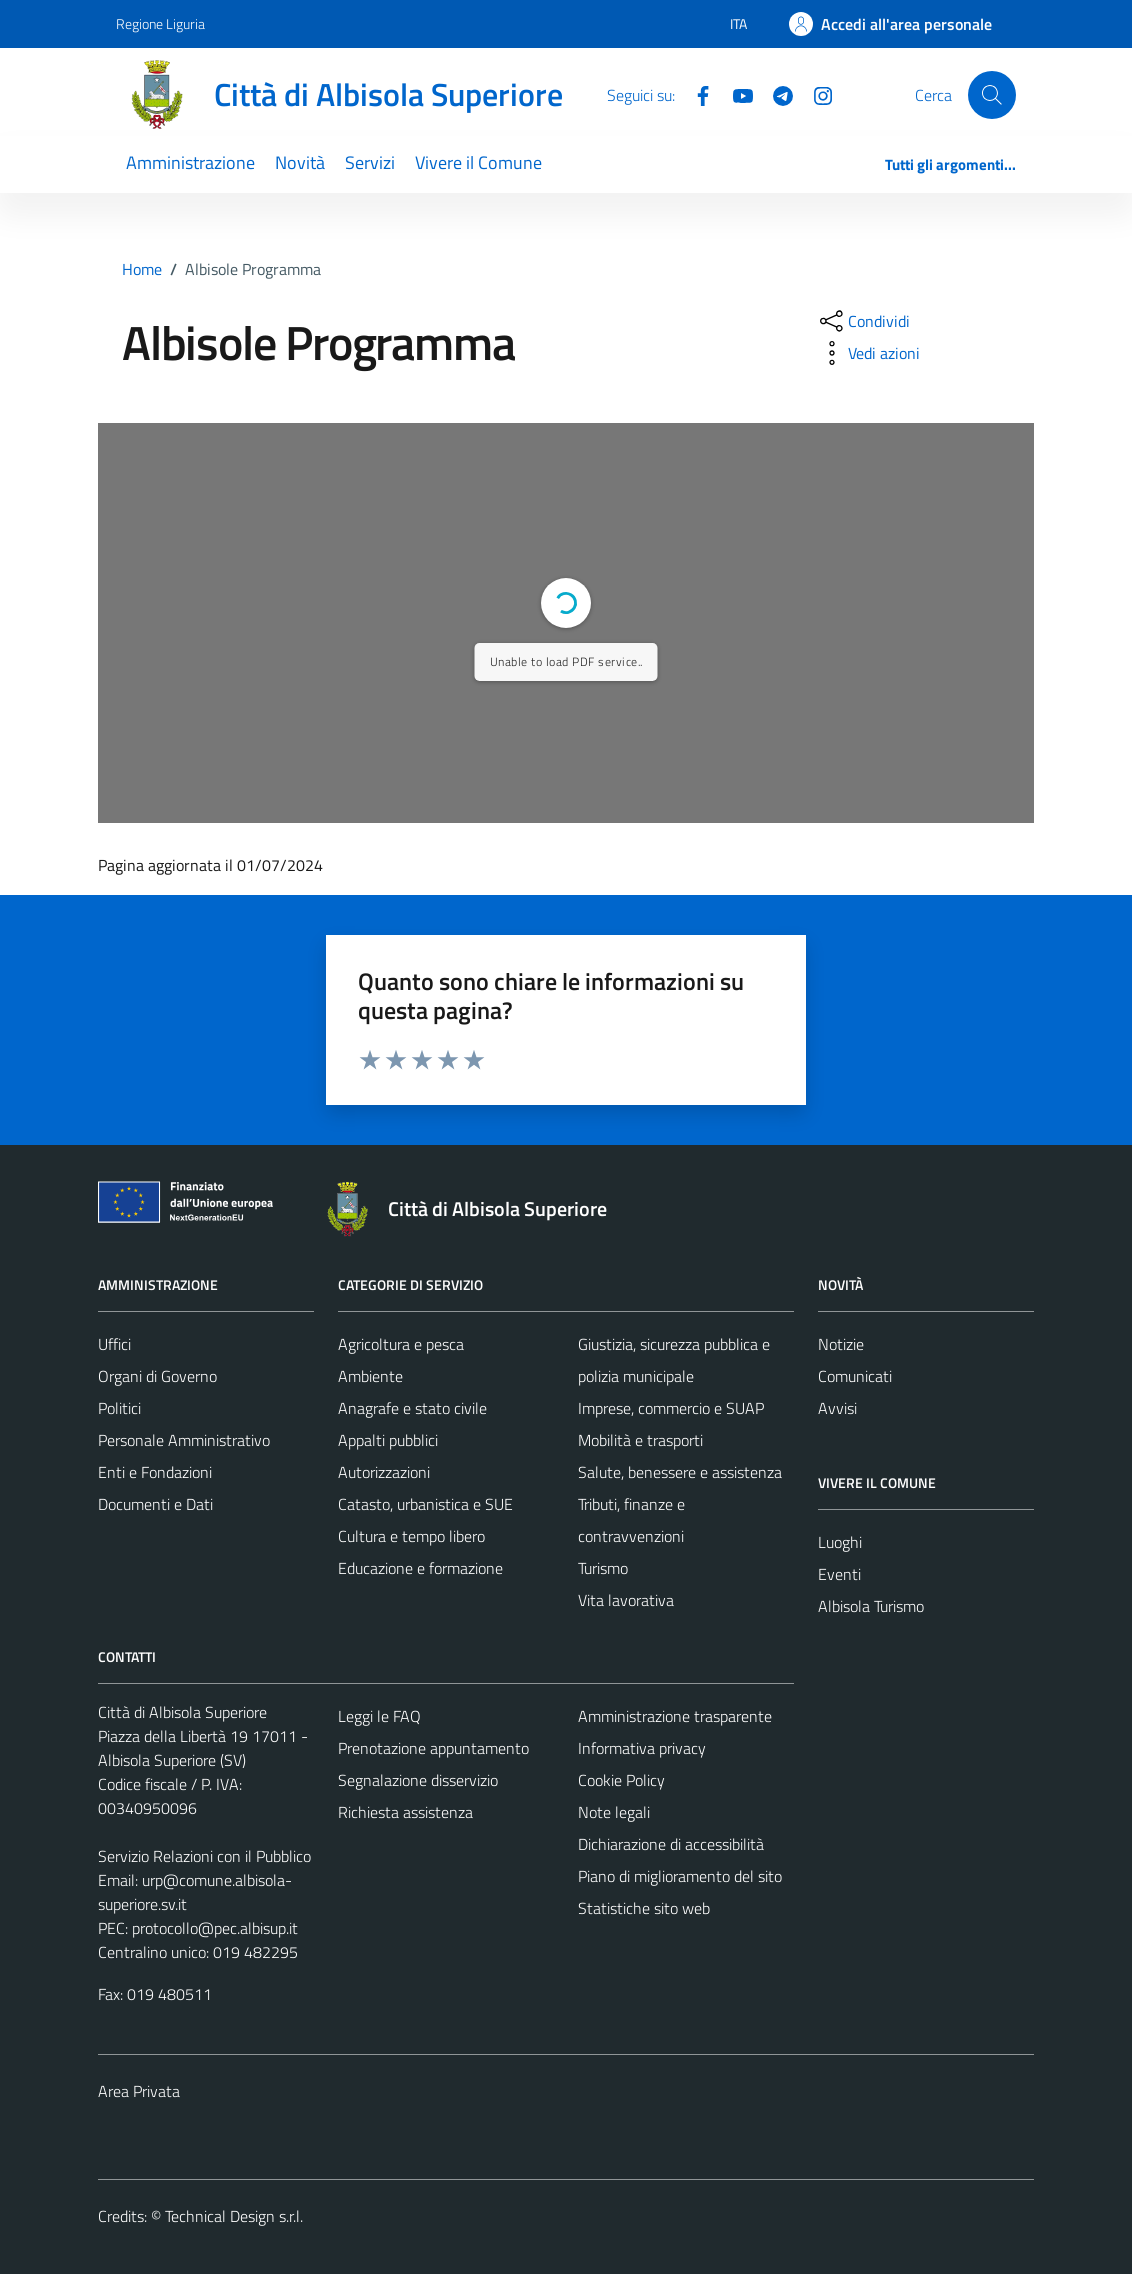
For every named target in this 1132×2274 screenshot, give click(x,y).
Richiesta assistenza (405, 1812)
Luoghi (840, 1542)
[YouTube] (735, 94)
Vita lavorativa (626, 1600)
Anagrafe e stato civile (412, 1408)
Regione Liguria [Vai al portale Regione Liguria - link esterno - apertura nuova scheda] (160, 23)
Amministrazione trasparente (675, 1716)
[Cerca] (992, 95)
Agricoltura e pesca (401, 1344)
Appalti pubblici (388, 1440)
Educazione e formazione (420, 1568)
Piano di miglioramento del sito (680, 1876)
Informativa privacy (642, 1748)
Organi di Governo (157, 1376)
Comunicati (855, 1376)
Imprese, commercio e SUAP (671, 1408)
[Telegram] (775, 94)
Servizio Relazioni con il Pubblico (204, 1856)
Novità (300, 162)
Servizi (370, 162)
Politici (119, 1408)
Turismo (603, 1568)
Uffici (114, 1344)
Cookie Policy (621, 1780)
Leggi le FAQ (379, 1716)
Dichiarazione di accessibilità (671, 1844)
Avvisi (837, 1408)
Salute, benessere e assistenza (680, 1472)
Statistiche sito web (644, 1908)
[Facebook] (695, 94)
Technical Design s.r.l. (234, 2216)
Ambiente (370, 1376)
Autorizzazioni (384, 1472)
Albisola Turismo (871, 1606)
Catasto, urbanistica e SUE (425, 1504)
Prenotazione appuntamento (433, 1748)
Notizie (841, 1344)
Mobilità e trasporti (640, 1440)
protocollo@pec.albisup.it (215, 1928)
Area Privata (139, 2091)
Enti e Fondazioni (155, 1472)
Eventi (839, 1574)
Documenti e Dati (155, 1504)
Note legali (614, 1812)
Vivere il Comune (478, 162)
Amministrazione (190, 162)
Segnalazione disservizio (418, 1780)
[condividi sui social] (863, 321)
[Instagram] (815, 94)
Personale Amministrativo (184, 1440)
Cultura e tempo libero (411, 1536)
